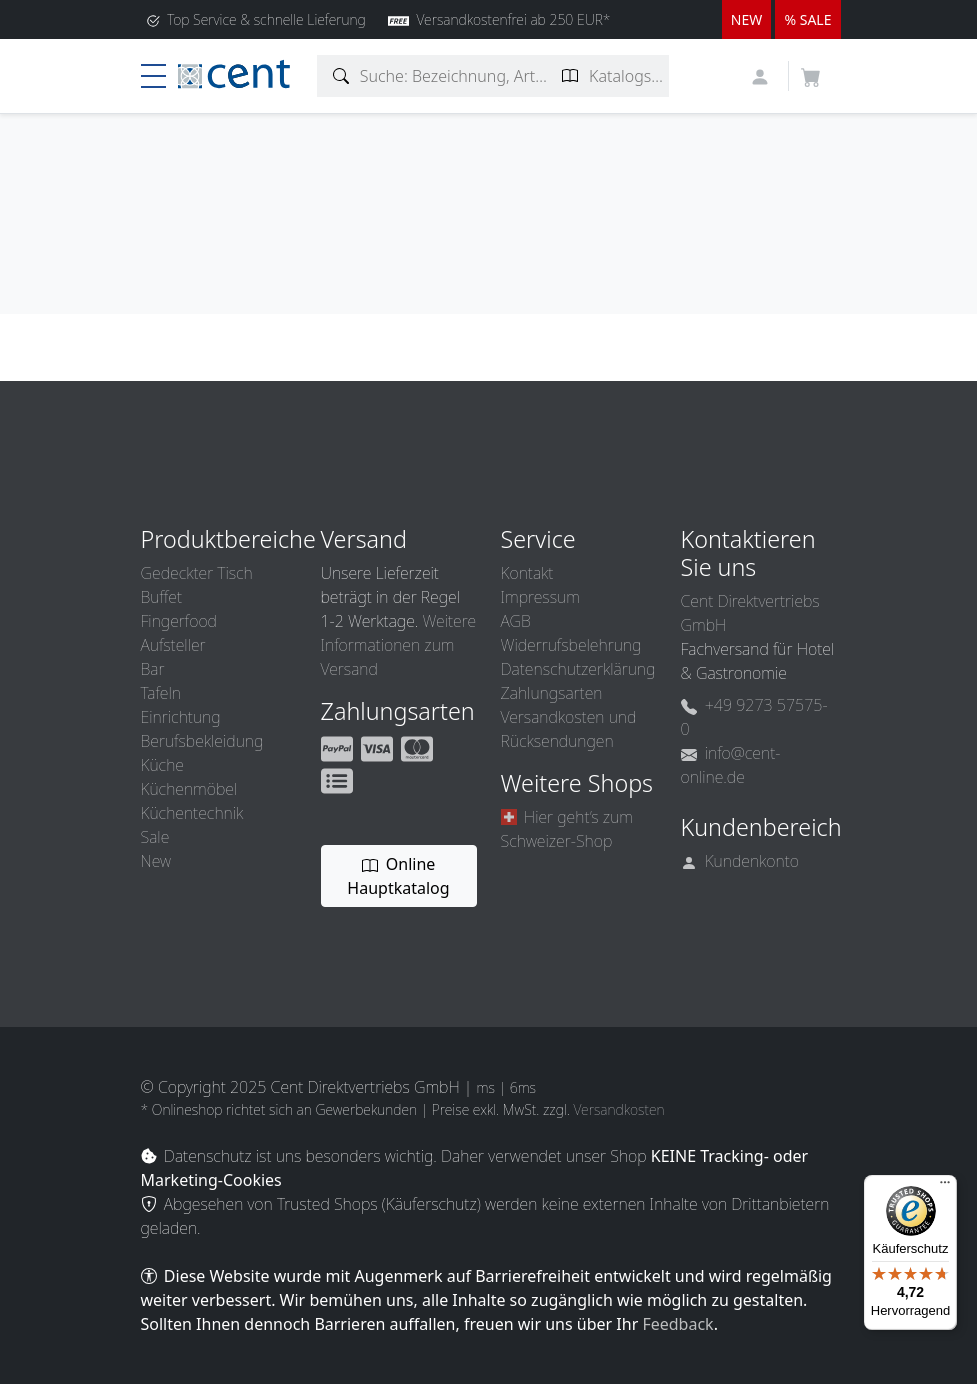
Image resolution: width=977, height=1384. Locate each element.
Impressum (540, 597)
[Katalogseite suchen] (570, 76)
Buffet (162, 597)
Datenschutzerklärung (578, 669)
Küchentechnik (192, 813)
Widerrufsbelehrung (571, 645)
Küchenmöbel (189, 789)
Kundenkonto (740, 861)
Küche (162, 765)
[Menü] (945, 1187)
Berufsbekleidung (202, 741)
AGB (516, 621)
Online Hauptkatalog (398, 876)
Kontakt (527, 573)
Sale (155, 837)
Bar (153, 669)
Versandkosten (618, 1109)
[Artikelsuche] (341, 76)
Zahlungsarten (552, 693)
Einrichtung (181, 717)
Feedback (677, 1324)
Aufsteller (173, 645)
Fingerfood (179, 621)
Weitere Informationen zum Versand (399, 645)
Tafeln (161, 693)
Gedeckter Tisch (197, 573)
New (156, 861)
